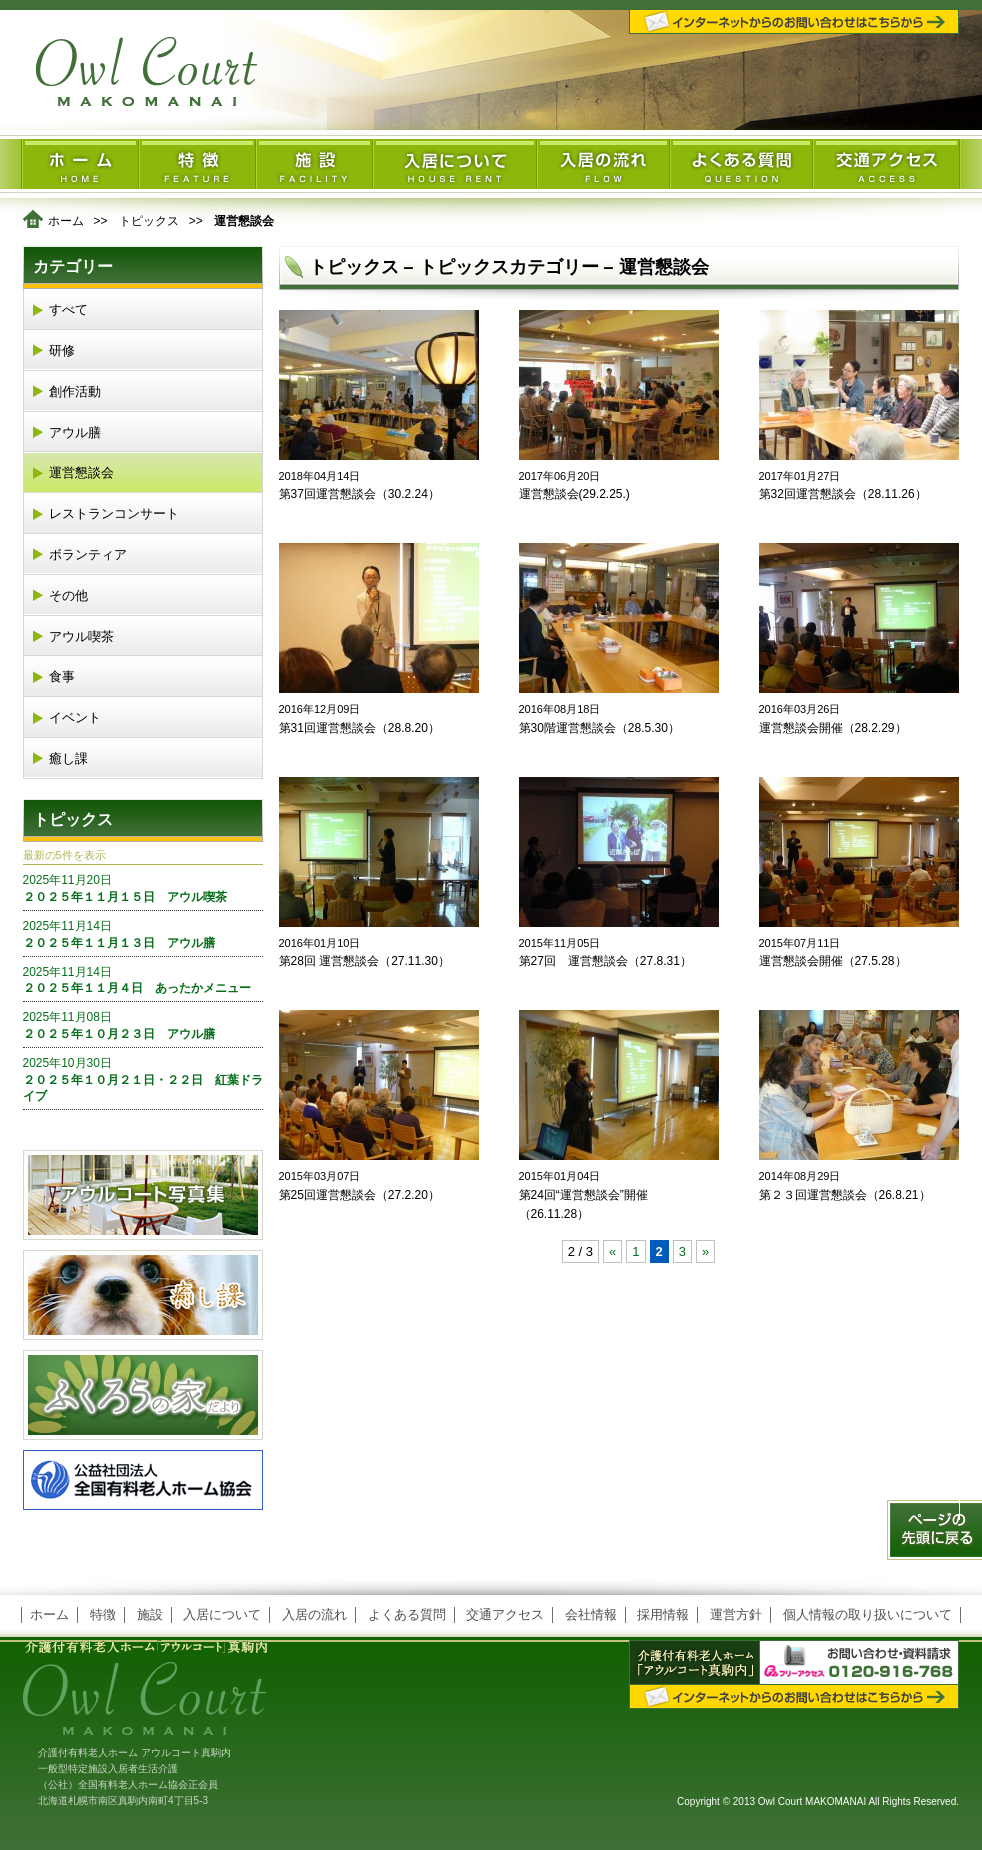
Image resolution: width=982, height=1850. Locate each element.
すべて (68, 309)
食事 (62, 676)
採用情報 (663, 1614)
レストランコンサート (114, 513)
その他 (68, 595)
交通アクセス (505, 1614)
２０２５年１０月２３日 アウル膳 (143, 1025)
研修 (62, 350)
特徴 (103, 1614)
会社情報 (591, 1614)
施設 (150, 1614)
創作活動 (75, 391)
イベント (75, 717)
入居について (222, 1614)
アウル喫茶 (81, 636)
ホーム (66, 221)
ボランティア (88, 554)
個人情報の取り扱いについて (867, 1614)
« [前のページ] (612, 1251)
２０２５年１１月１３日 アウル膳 (143, 934)
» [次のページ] (705, 1251)
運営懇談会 (81, 472)
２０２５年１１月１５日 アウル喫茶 (143, 888)
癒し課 (68, 758)
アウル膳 (75, 432)
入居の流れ (314, 1614)
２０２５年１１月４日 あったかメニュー (143, 980)
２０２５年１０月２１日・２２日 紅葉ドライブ (143, 1079)
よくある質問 (407, 1614)
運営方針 (736, 1614)
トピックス (149, 221)
